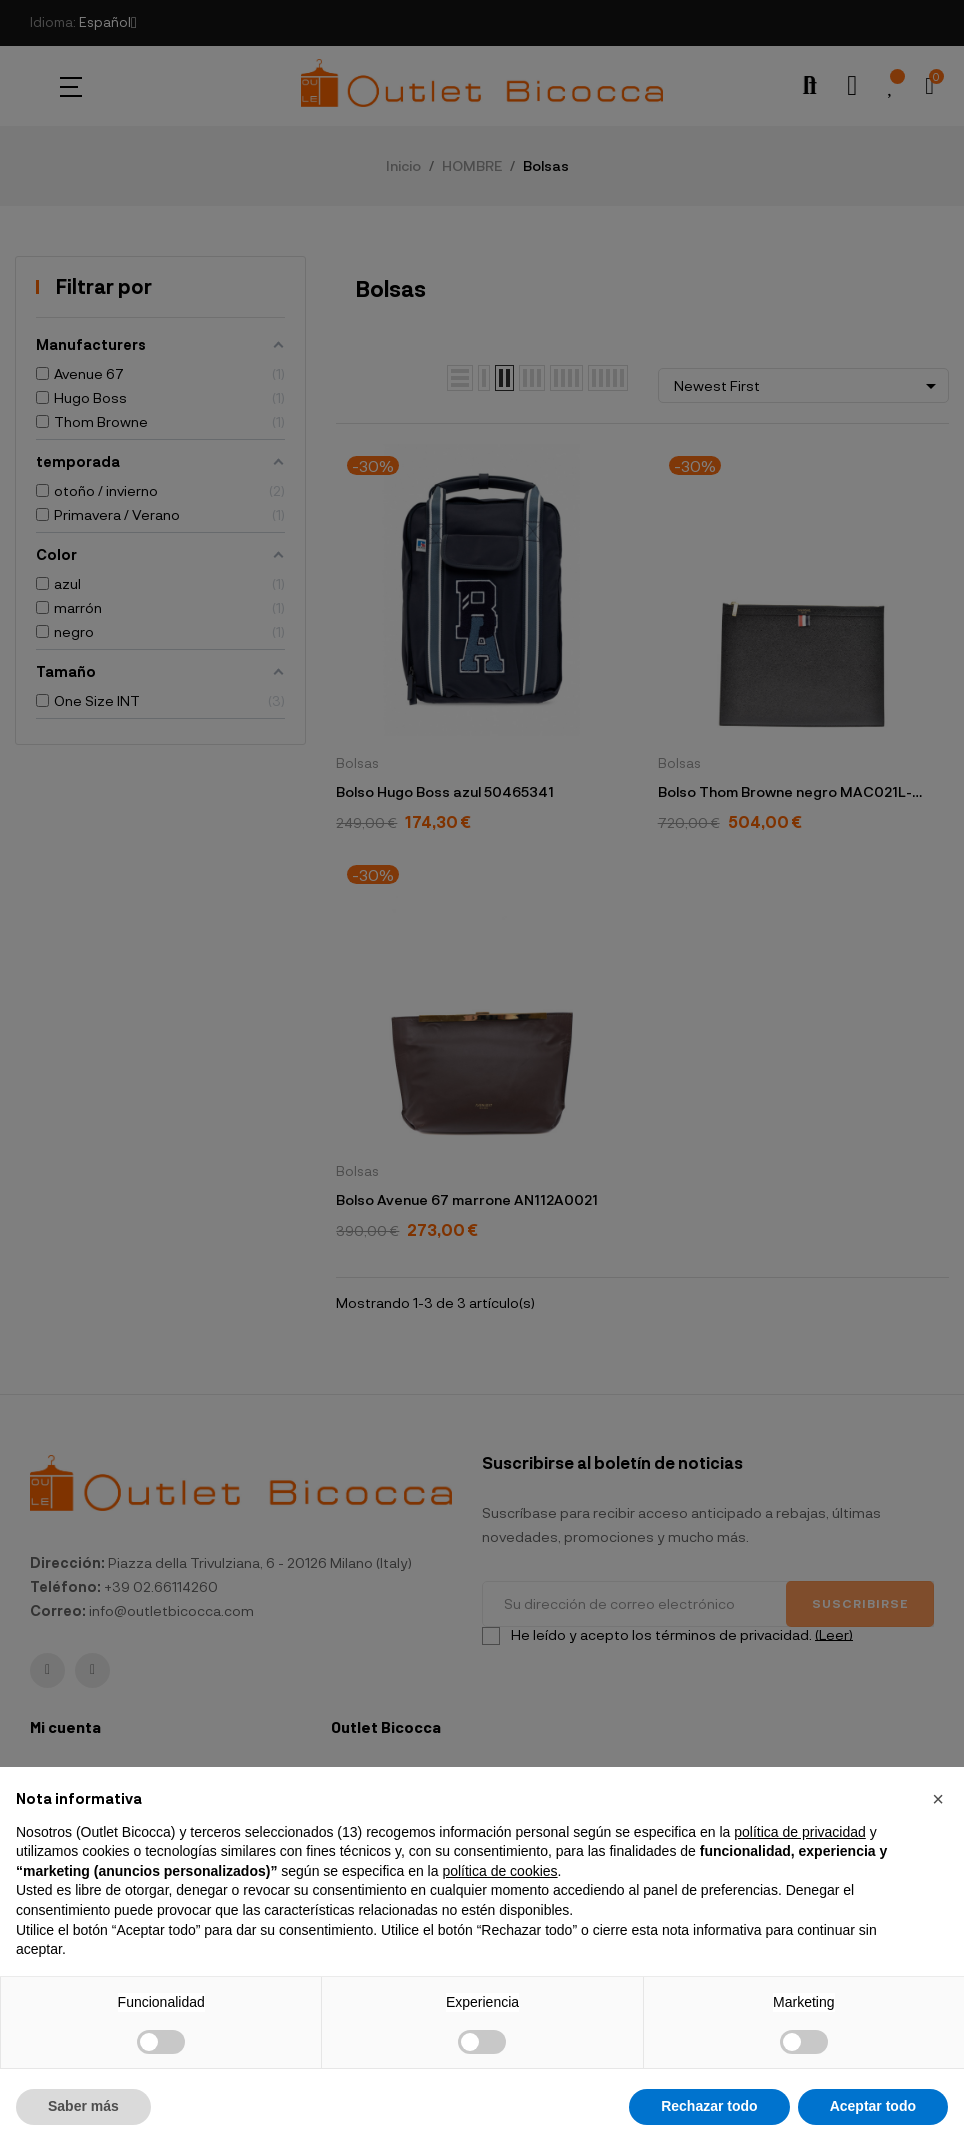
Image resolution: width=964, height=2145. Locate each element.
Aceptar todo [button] (873, 2106)
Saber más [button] (83, 2106)
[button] (938, 1799)
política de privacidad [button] (800, 1832)
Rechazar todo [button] (709, 2106)
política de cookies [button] (499, 1871)
